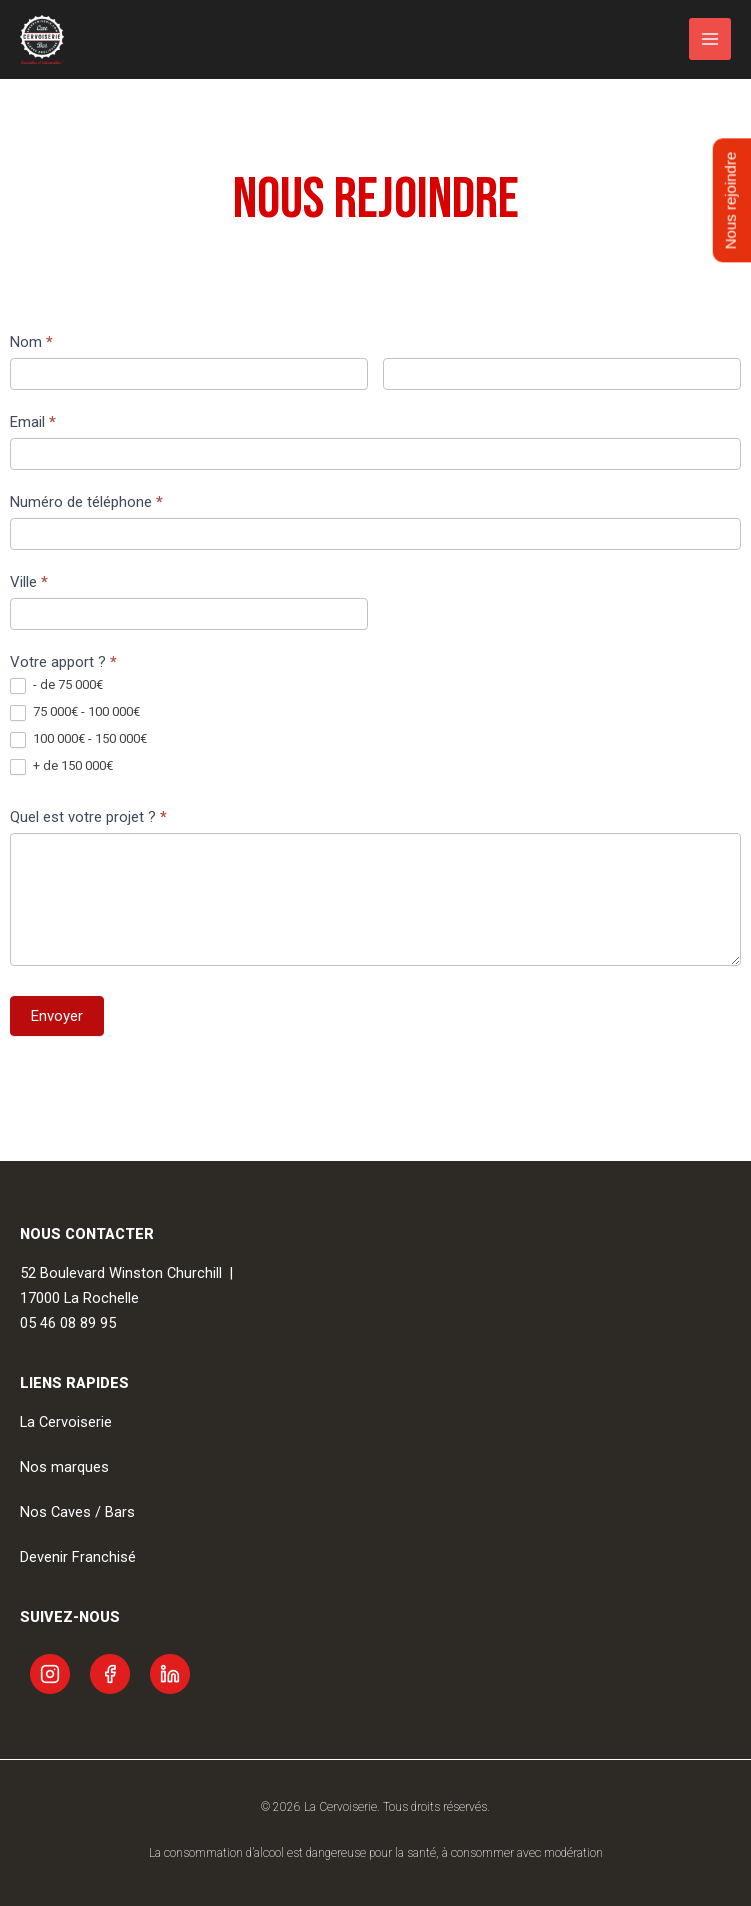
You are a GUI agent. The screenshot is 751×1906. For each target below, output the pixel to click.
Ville (29, 582)
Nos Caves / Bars (77, 1512)
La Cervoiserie (66, 1422)
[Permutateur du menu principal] (710, 39)
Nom (31, 342)
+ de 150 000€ (61, 766)
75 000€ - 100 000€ (75, 712)
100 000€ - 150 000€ (78, 739)
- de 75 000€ (56, 685)
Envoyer (57, 1016)
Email (33, 422)
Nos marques (64, 1467)
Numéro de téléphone (86, 502)
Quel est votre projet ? (88, 817)
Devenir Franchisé (78, 1557)
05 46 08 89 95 (68, 1323)
